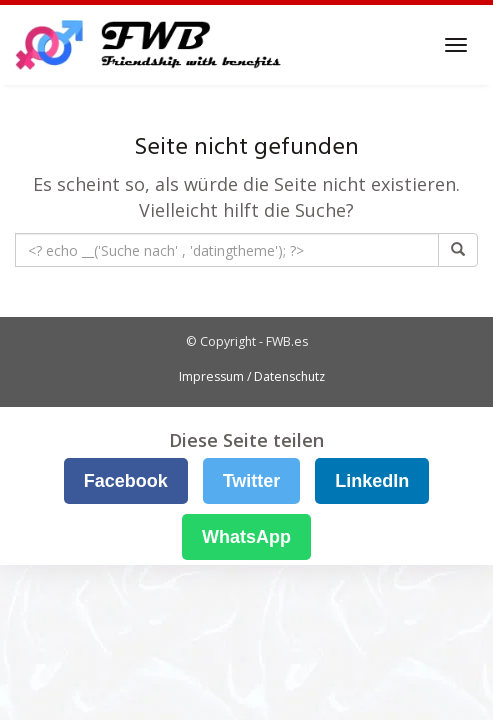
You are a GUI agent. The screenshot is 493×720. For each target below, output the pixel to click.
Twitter (252, 481)
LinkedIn (372, 481)
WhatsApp (246, 537)
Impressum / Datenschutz (252, 376)
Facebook (126, 481)
